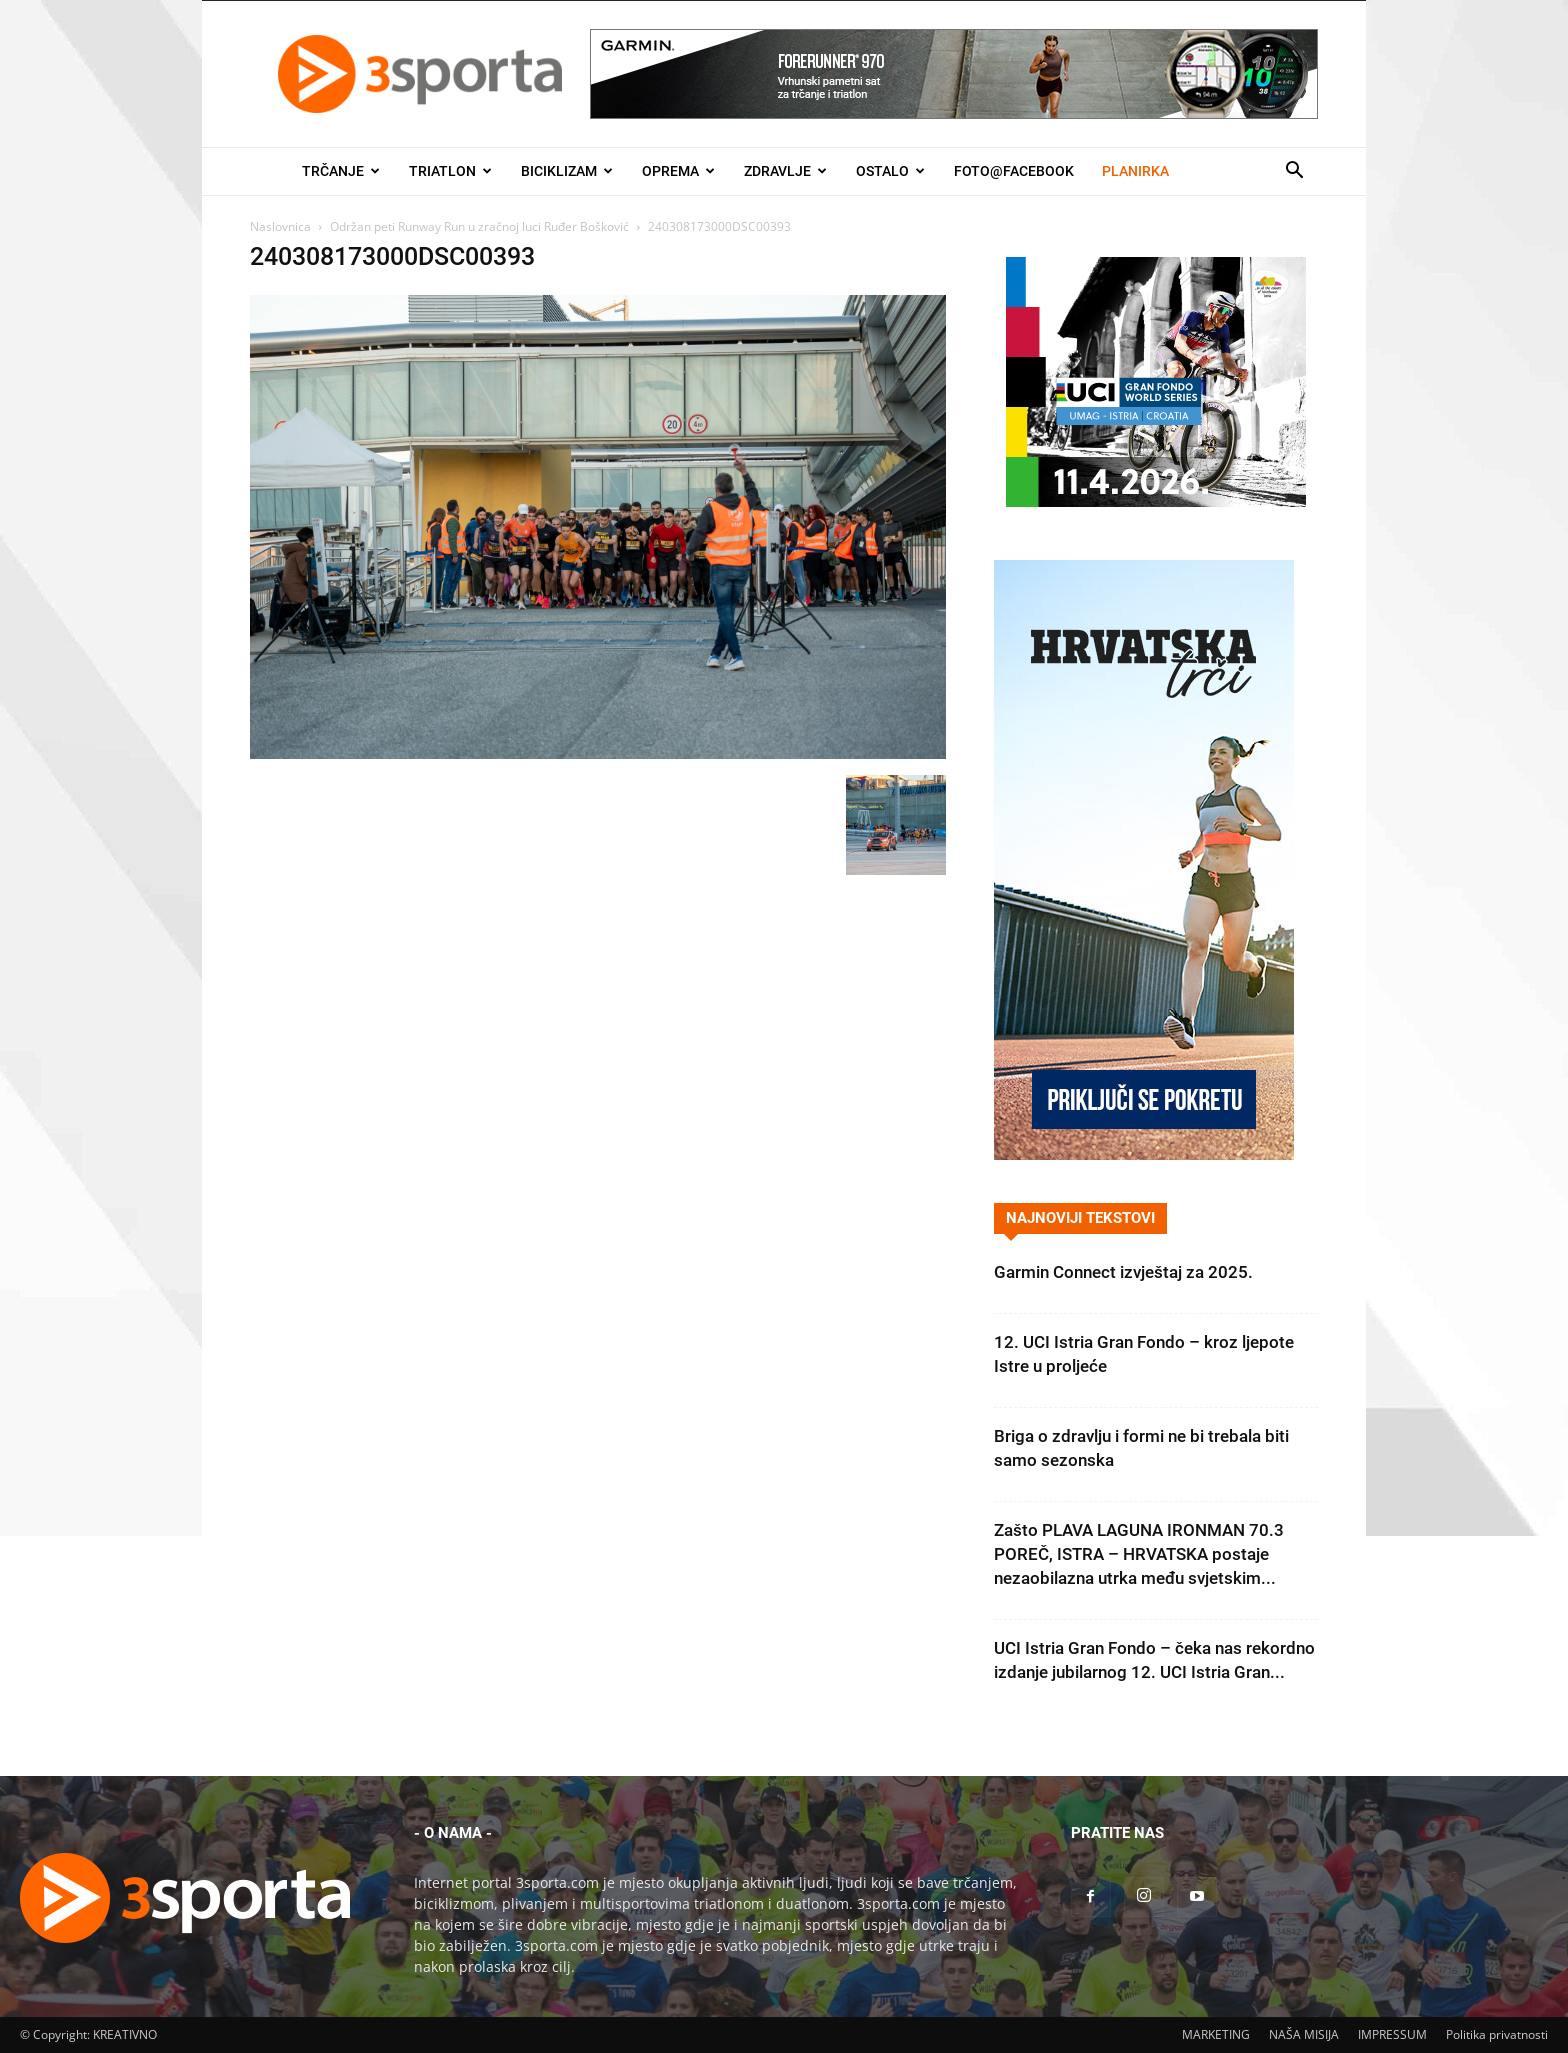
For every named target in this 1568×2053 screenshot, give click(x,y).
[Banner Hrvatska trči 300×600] (1144, 1154)
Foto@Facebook (1014, 171)
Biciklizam (567, 171)
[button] (1294, 172)
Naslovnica (280, 226)
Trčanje (341, 171)
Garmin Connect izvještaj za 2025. (1123, 1272)
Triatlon (450, 171)
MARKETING (1216, 2034)
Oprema (678, 171)
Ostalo (890, 171)
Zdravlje (785, 171)
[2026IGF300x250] (1156, 501)
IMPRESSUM (1392, 2034)
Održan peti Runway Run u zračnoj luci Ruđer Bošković (479, 226)
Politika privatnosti (1497, 2034)
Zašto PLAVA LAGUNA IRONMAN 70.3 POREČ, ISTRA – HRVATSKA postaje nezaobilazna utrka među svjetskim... (1139, 1554)
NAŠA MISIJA (1304, 2034)
